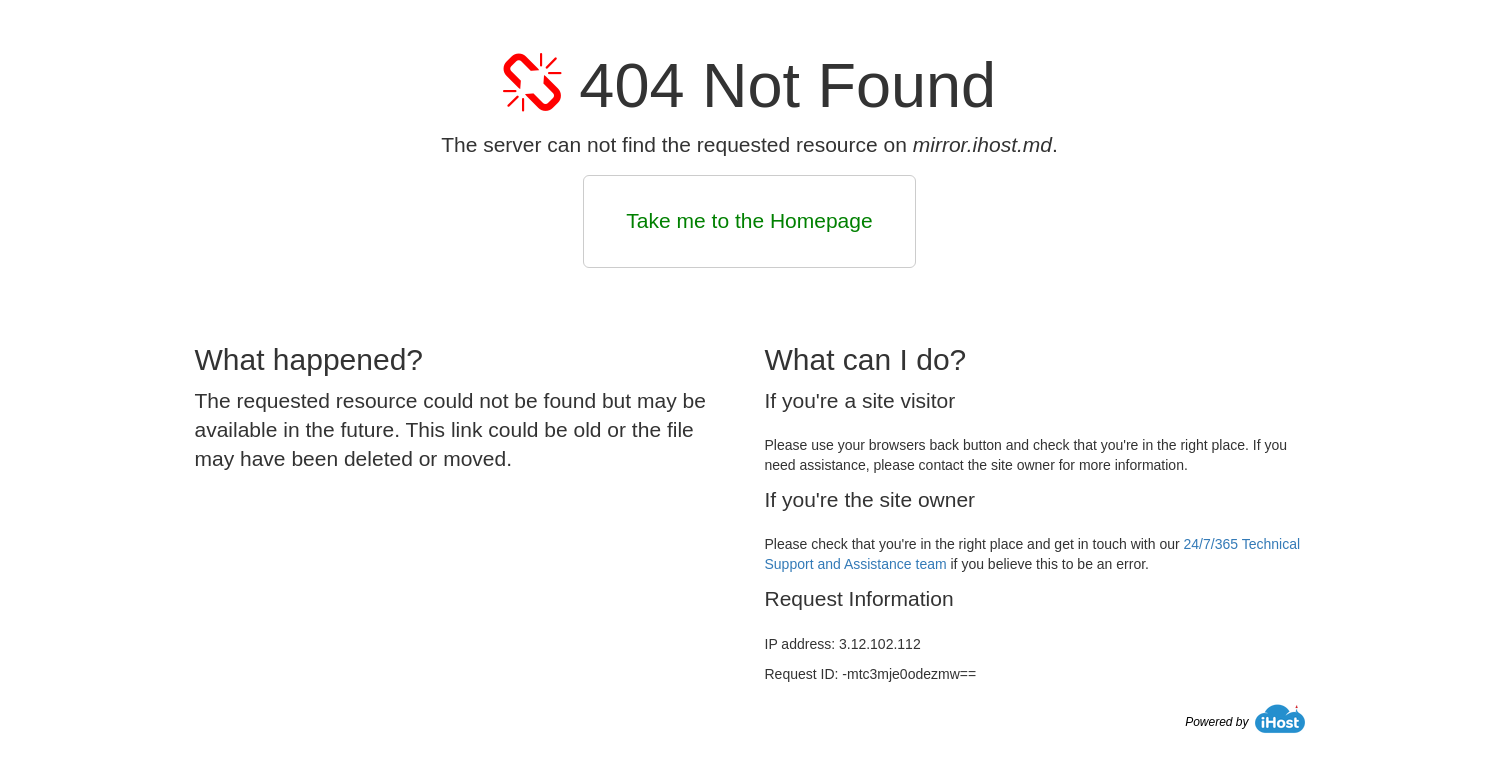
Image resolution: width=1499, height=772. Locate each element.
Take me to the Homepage (749, 220)
